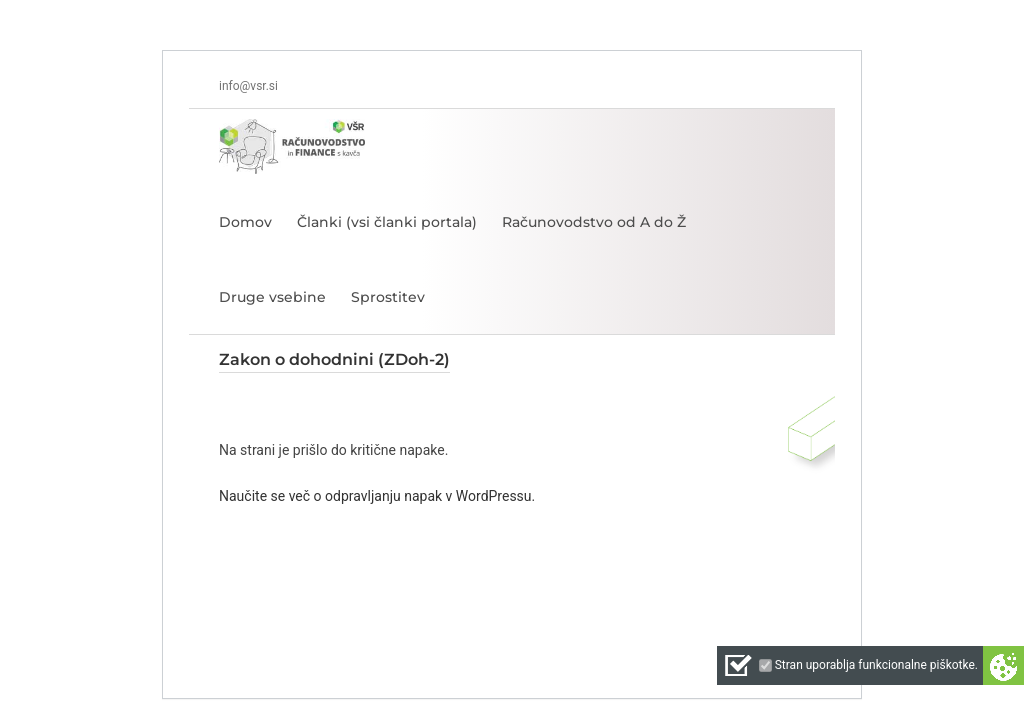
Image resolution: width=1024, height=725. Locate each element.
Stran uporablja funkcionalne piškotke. (876, 665)
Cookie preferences (1003, 665)
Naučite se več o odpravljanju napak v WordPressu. (377, 496)
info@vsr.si (248, 86)
